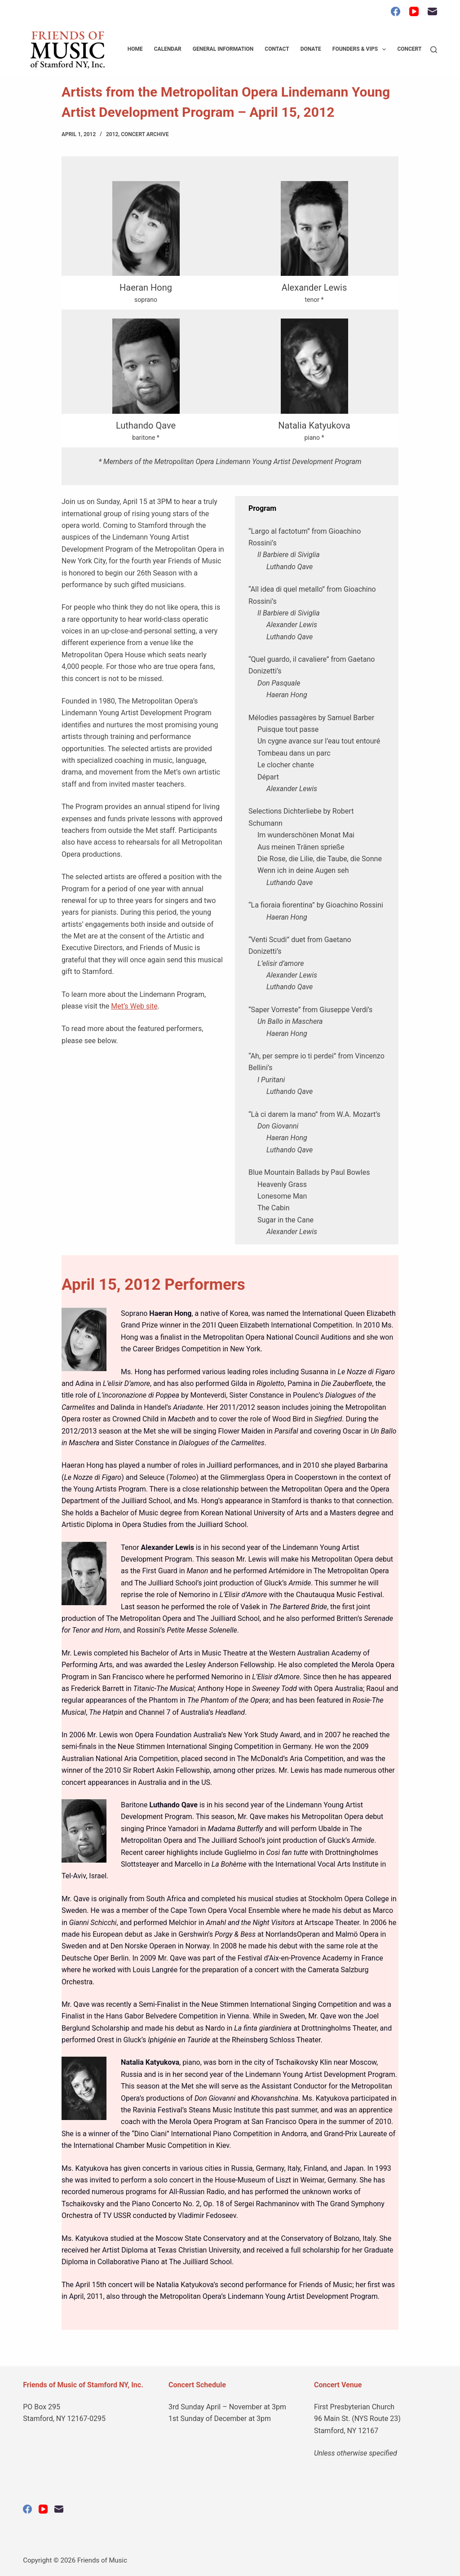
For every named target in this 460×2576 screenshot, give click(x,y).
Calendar (167, 49)
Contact (277, 49)
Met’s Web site (134, 1006)
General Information (223, 49)
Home (135, 49)
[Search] (433, 49)
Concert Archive (145, 134)
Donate (311, 49)
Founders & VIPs (361, 49)
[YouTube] (414, 11)
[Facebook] (395, 11)
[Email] (432, 11)
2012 (112, 134)
